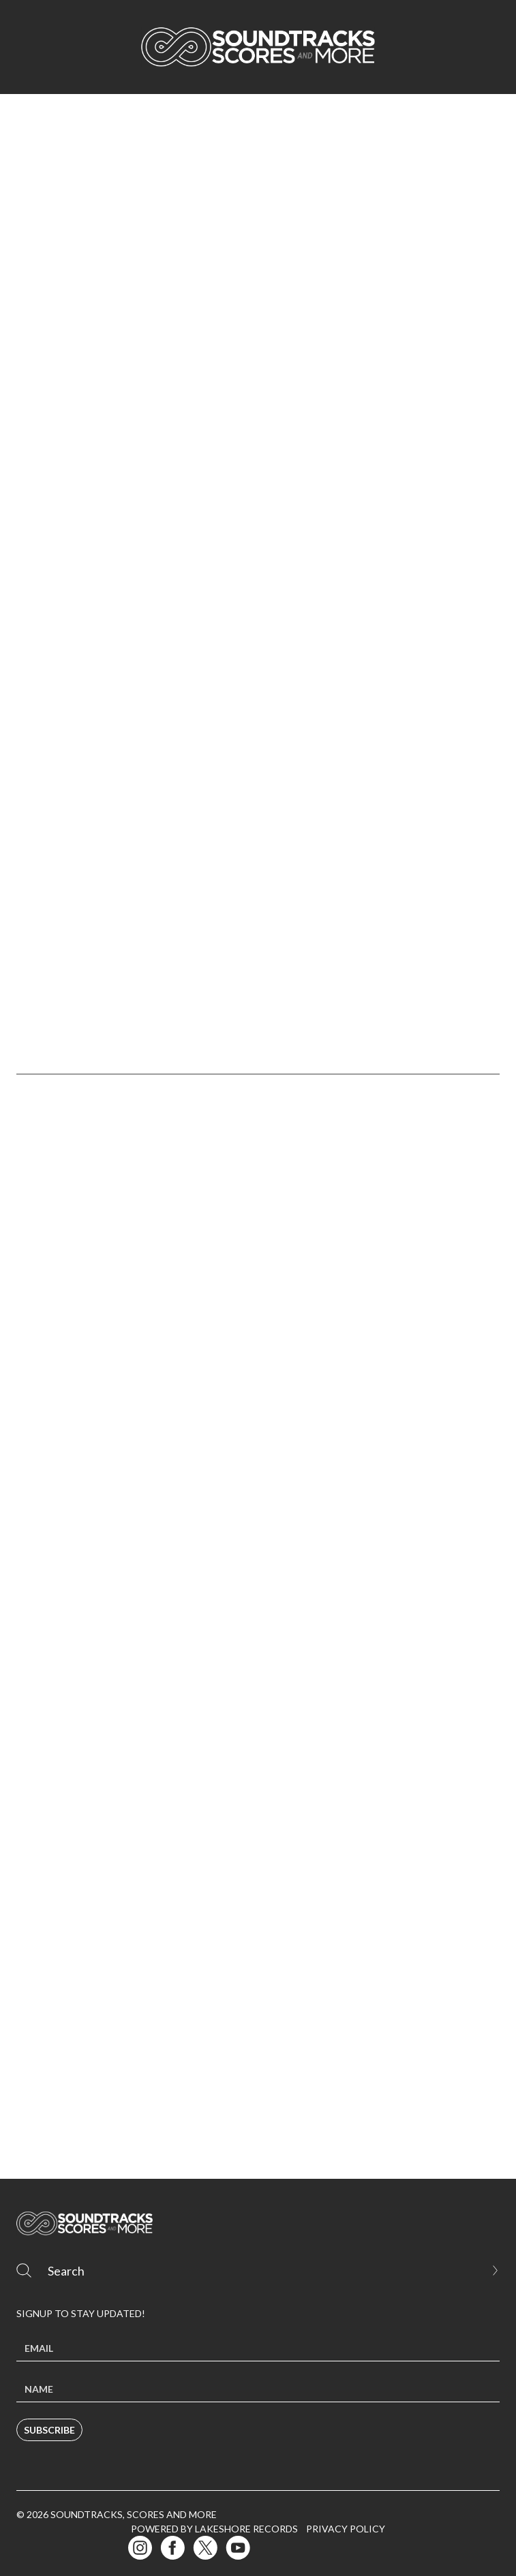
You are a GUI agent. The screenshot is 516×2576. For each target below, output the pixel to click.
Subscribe (49, 2430)
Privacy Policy (345, 2528)
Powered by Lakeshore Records (214, 2528)
